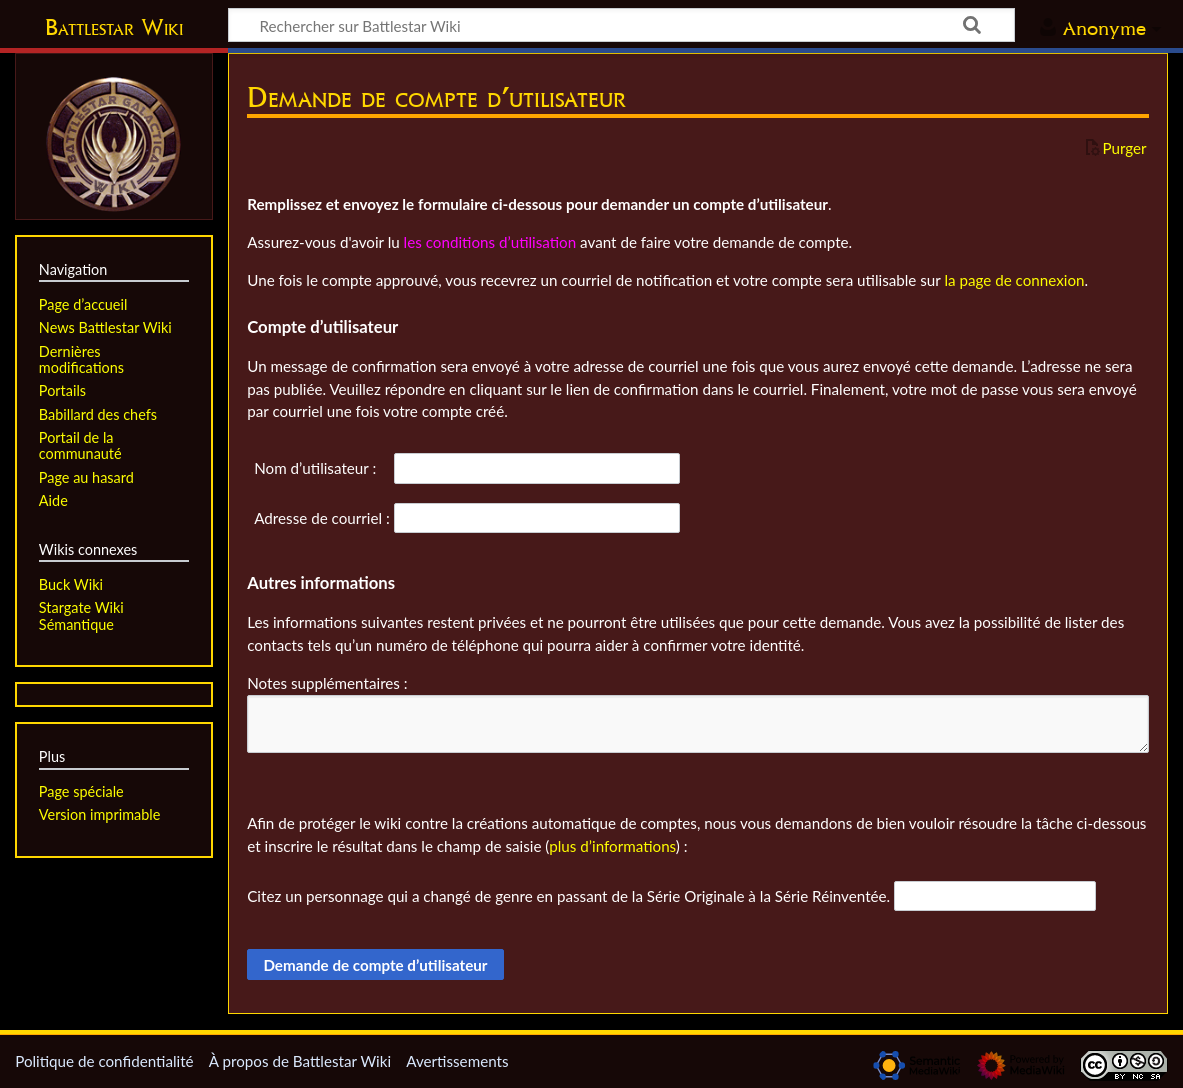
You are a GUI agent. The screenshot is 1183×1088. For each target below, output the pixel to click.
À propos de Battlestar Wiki (300, 1061)
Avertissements (457, 1061)
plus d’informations (612, 846)
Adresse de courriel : (322, 518)
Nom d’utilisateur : (315, 468)
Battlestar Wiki (114, 27)
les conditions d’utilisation (490, 242)
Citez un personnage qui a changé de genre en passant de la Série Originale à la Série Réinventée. (568, 896)
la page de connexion (1014, 280)
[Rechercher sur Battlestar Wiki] (621, 25)
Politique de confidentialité (104, 1061)
